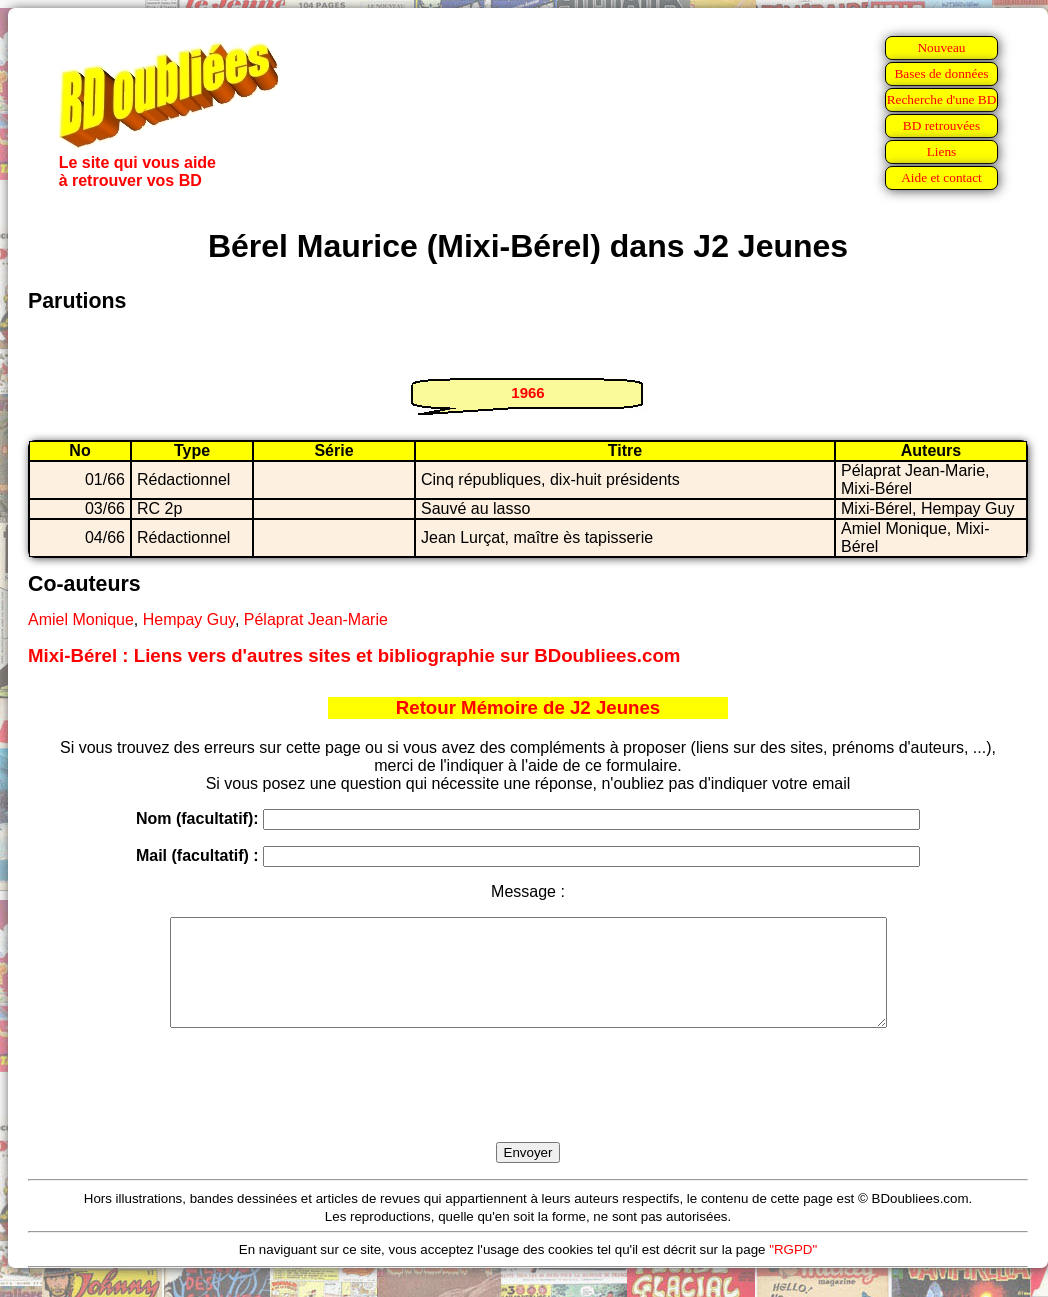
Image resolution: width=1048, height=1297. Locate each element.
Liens (942, 151)
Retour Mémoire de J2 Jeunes (528, 707)
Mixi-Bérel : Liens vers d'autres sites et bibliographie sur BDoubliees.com (354, 655)
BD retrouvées (941, 125)
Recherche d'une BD (942, 99)
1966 (527, 392)
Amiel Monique (81, 619)
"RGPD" (793, 1270)
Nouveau (941, 47)
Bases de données (941, 73)
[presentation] (528, 1108)
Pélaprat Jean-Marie (316, 619)
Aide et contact (941, 177)
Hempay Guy (189, 619)
